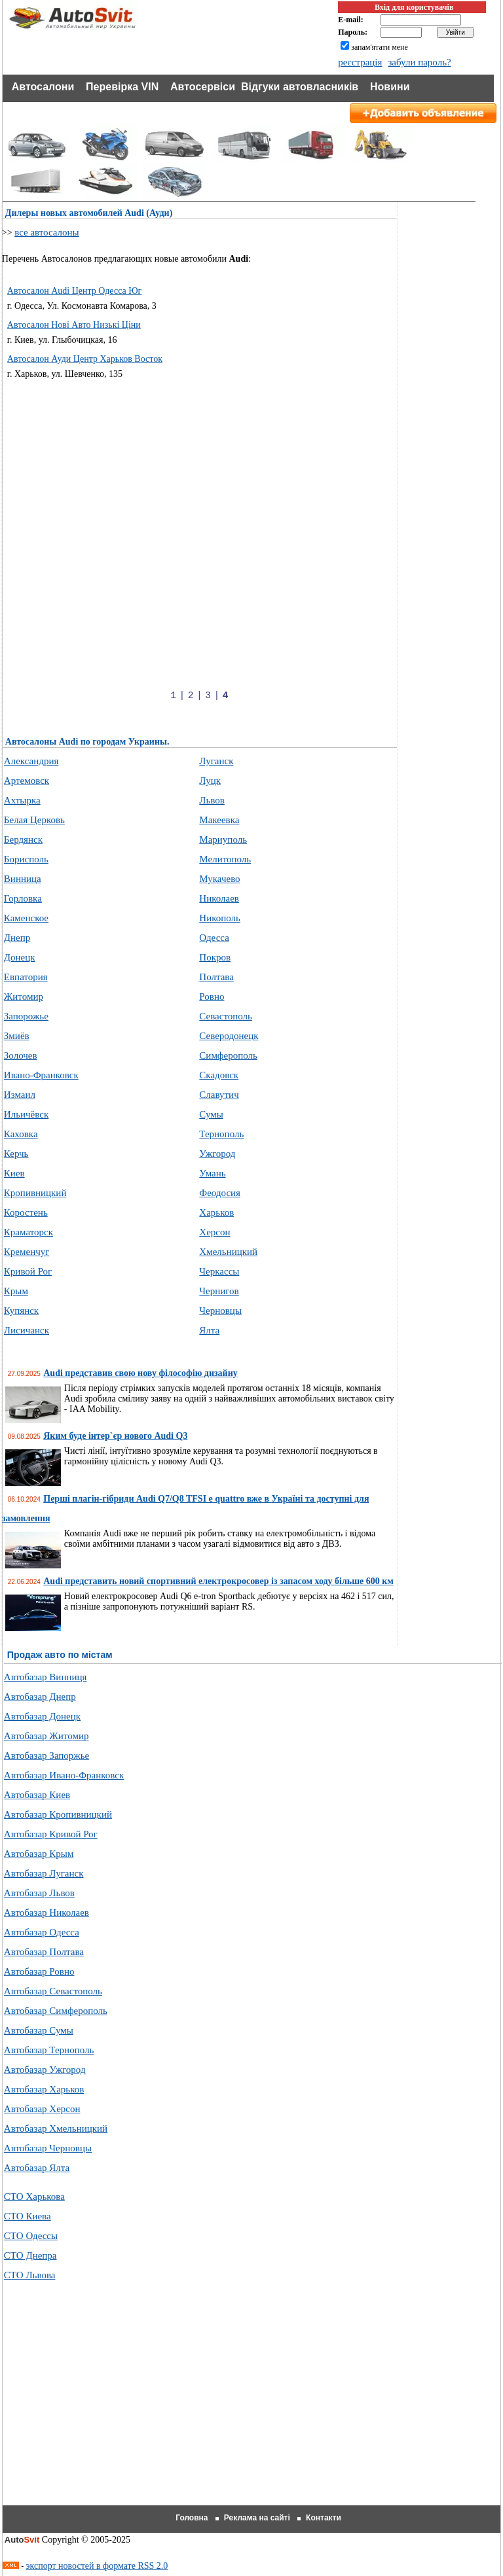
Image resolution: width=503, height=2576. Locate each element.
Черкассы (219, 1271)
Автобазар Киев (37, 1795)
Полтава (216, 977)
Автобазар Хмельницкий (55, 2128)
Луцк (210, 780)
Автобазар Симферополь (55, 2010)
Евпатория (26, 977)
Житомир (23, 996)
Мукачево (219, 878)
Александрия (31, 761)
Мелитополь (225, 859)
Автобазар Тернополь (49, 2050)
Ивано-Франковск (41, 1075)
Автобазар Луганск (44, 1873)
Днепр (17, 937)
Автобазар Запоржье (46, 1755)
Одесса (214, 937)
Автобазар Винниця (45, 1677)
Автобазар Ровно (39, 1971)
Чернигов (218, 1291)
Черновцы (220, 1310)
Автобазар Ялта (36, 2167)
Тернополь (221, 1134)
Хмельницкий (228, 1251)
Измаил (19, 1094)
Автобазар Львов (39, 1893)
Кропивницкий (35, 1193)
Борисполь (26, 859)
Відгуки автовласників (299, 86)
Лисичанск (26, 1330)
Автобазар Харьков (44, 2089)
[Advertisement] (221, 475)
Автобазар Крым (39, 1853)
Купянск (21, 1310)
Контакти (323, 2517)
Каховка (21, 1134)
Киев (14, 1173)
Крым (16, 1291)
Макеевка (219, 820)
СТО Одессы (31, 2236)
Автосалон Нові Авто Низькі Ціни (74, 325)
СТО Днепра (30, 2255)
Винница (22, 878)
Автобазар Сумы (38, 2030)
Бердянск (23, 839)
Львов (212, 800)
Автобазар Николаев (46, 1912)
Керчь (16, 1153)
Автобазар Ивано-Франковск (64, 1775)
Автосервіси (202, 86)
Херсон (214, 1232)
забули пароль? (419, 62)
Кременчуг (27, 1251)
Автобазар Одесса (41, 1932)
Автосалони (43, 86)
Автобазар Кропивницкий (58, 1814)
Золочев (20, 1055)
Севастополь (225, 1016)
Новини (390, 86)
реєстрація (360, 62)
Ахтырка (22, 800)
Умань (212, 1173)
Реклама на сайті (257, 2517)
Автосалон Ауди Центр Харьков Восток (84, 359)
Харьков (216, 1212)
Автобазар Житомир (46, 1736)
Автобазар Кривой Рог (51, 1834)
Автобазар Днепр (40, 1696)
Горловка (23, 898)
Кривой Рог (28, 1271)
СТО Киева (27, 2216)
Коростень (26, 1212)
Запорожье (26, 1016)
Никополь (219, 918)
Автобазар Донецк (42, 1716)
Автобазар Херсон (42, 2109)
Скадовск (218, 1075)
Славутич (218, 1094)
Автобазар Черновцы (48, 2148)
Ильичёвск (26, 1114)
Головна (192, 2517)
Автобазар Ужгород (45, 2069)
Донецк (19, 957)
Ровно (211, 996)
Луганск (216, 761)
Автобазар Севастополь (53, 1991)
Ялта (209, 1330)
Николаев (219, 898)
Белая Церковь (34, 820)
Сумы (211, 1114)
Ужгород (217, 1153)
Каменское (26, 918)
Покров (215, 957)
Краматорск (28, 1232)
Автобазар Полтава (44, 1952)
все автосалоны (46, 232)
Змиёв (16, 1036)
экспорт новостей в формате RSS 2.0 (97, 2566)
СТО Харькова (34, 2196)
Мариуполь (223, 839)
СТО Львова (30, 2275)
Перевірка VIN (122, 86)
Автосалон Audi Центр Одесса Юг (74, 291)
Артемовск (26, 780)
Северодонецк (228, 1036)
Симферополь (228, 1055)
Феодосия (219, 1193)
